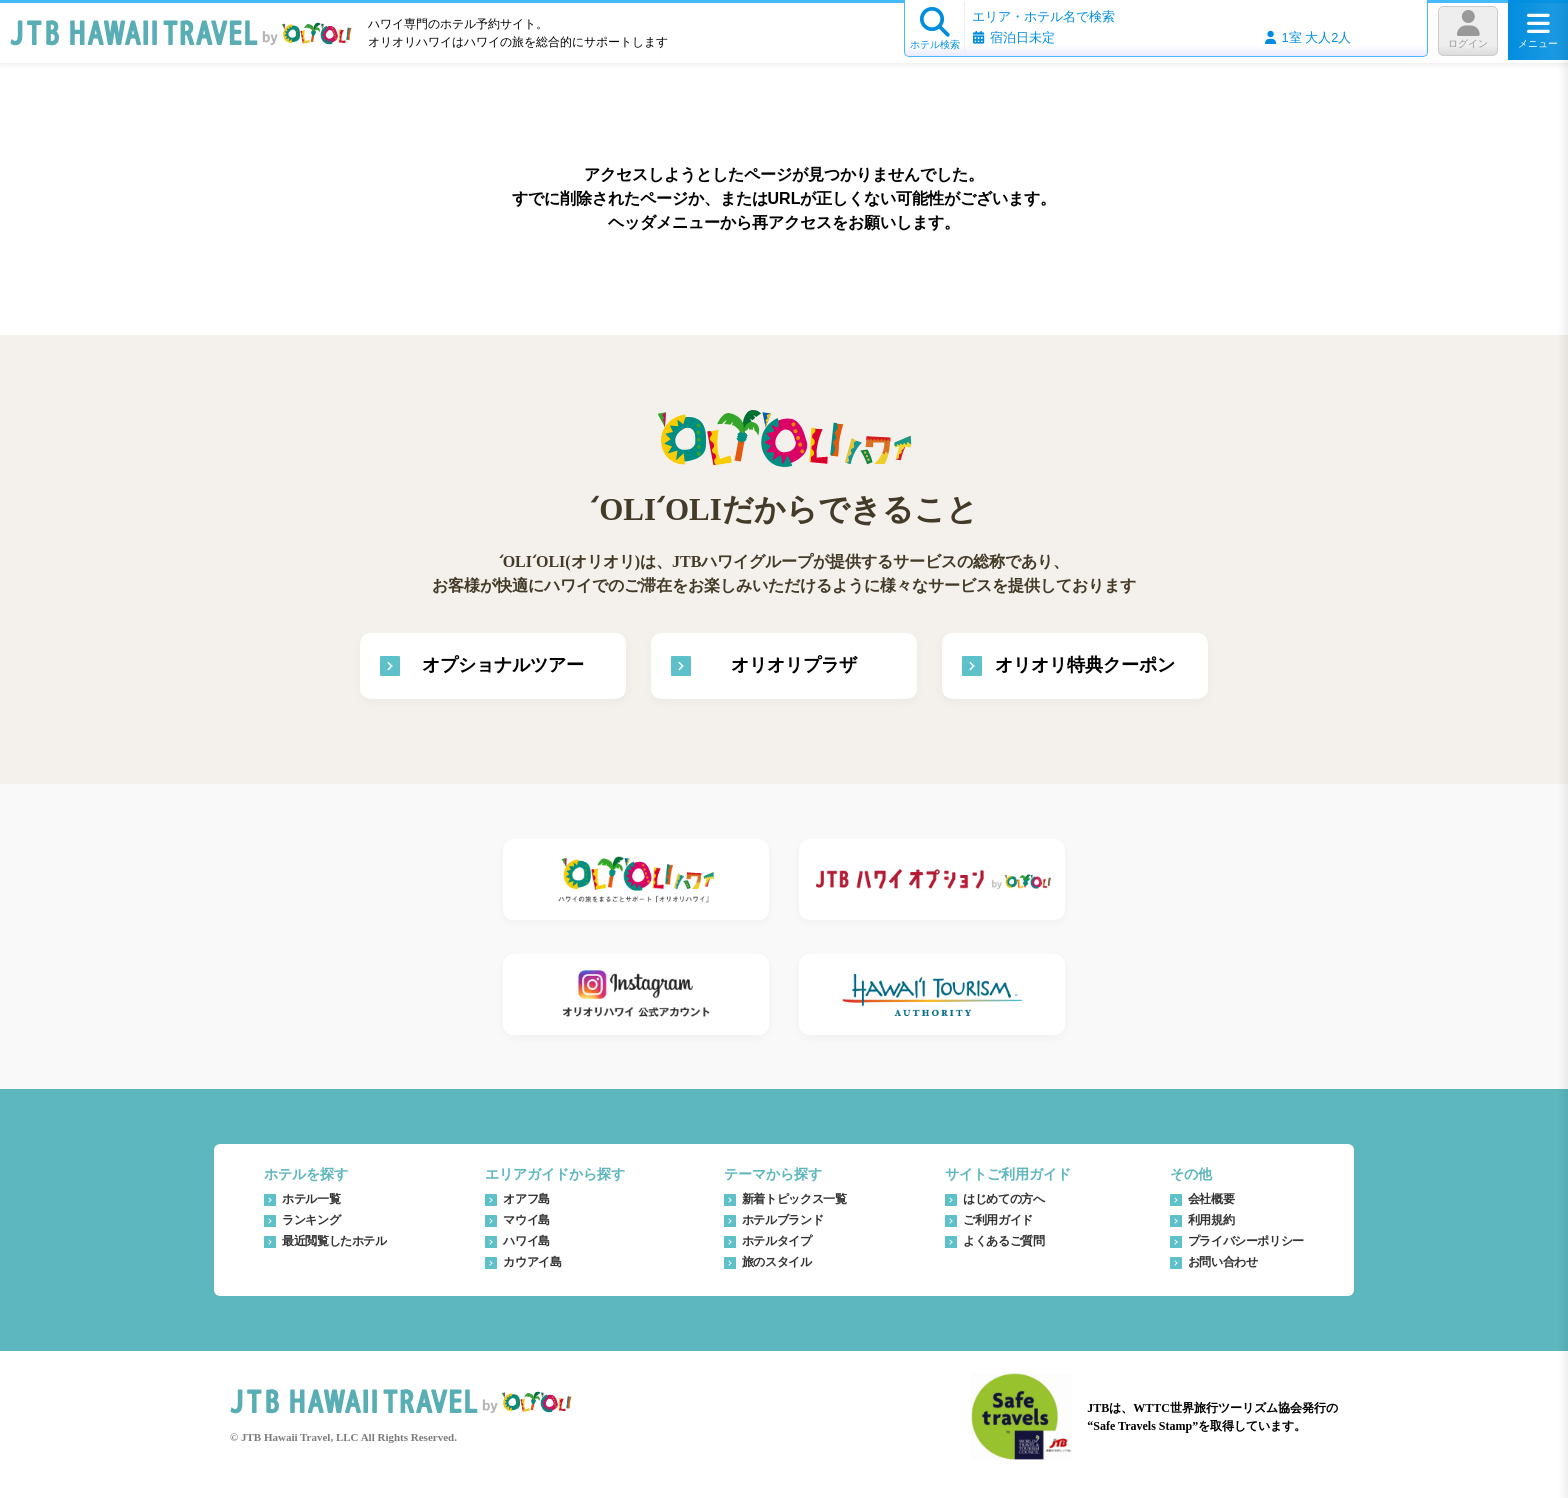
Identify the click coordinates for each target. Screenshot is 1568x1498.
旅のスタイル (777, 1262)
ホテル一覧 (311, 1199)
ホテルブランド (782, 1220)
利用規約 (1211, 1220)
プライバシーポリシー (1246, 1241)
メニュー (1538, 30)
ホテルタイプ (777, 1241)
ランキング (311, 1220)
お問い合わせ (1223, 1262)
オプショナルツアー (503, 665)
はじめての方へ (1003, 1199)
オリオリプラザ (794, 665)
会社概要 (1211, 1199)
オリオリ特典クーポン (1085, 665)
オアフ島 (526, 1199)
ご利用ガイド (998, 1220)
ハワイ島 (526, 1241)
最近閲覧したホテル (334, 1241)
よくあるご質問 (1003, 1241)
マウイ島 (526, 1220)
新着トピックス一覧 (794, 1199)
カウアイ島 (532, 1262)
